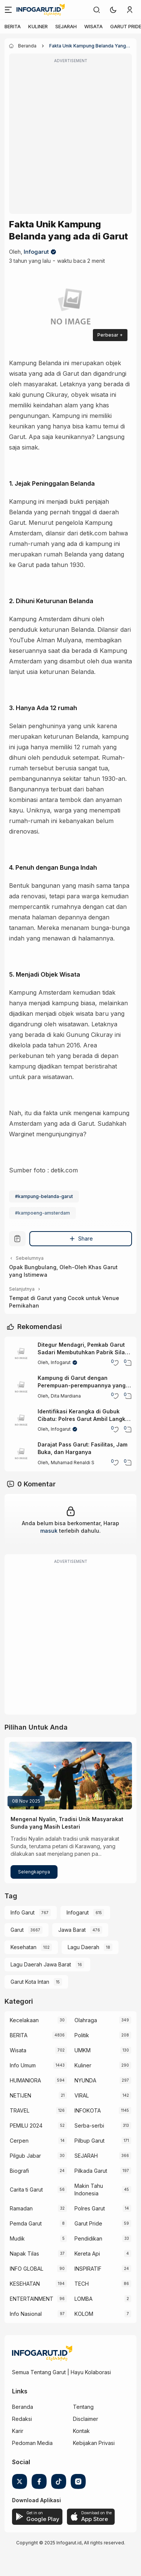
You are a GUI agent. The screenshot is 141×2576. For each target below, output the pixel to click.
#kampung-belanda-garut (44, 1196)
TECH (81, 2283)
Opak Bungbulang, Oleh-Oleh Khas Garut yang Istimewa (63, 1271)
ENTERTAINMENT (31, 2299)
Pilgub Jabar (25, 2155)
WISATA (93, 26)
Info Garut (23, 1912)
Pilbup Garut (89, 2140)
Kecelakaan (24, 2020)
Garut (17, 1930)
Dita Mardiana (66, 1396)
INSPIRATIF (88, 2268)
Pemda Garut (26, 2223)
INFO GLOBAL (26, 2268)
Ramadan (21, 2208)
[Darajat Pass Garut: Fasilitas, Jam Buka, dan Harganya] (21, 1454)
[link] (96, 10)
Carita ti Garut (26, 2189)
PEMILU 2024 (26, 2125)
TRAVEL (19, 2110)
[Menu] (8, 9)
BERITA (13, 26)
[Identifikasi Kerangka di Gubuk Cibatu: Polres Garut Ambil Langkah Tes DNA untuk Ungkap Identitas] (21, 1420)
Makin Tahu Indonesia (88, 2189)
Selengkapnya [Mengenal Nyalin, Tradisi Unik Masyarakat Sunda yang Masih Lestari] (34, 1872)
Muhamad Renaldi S (72, 1462)
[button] (113, 10)
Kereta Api (87, 2253)
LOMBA (83, 2299)
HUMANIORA (25, 2080)
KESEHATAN (25, 2283)
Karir (17, 2431)
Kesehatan (23, 1947)
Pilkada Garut (90, 2170)
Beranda (22, 2407)
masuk (49, 1530)
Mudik (17, 2238)
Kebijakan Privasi (94, 2443)
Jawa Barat (72, 1930)
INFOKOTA (87, 2110)
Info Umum (23, 2065)
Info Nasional (26, 2314)
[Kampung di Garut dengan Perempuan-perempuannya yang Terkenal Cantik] (21, 1387)
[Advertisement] (70, 138)
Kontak (81, 2431)
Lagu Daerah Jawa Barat (41, 1964)
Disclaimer (85, 2419)
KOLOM (83, 2314)
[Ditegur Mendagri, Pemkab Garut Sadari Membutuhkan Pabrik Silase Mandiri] (21, 1354)
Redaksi (22, 2419)
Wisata (18, 2050)
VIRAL (81, 2095)
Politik (81, 2035)
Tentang (83, 2407)
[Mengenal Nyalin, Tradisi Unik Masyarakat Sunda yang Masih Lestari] (70, 1775)
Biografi (19, 2170)
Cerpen (19, 2140)
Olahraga (85, 2020)
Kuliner (82, 2065)
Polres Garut (89, 2208)
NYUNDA (85, 2080)
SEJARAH (66, 26)
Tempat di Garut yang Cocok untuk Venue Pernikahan (64, 1302)
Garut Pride (88, 2223)
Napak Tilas (24, 2253)
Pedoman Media (32, 2443)
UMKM (82, 2050)
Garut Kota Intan (30, 1981)
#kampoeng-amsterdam (42, 1213)
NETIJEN (20, 2095)
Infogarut (36, 251)
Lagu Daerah (83, 1947)
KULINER (38, 26)
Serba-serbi (89, 2125)
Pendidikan (88, 2238)
